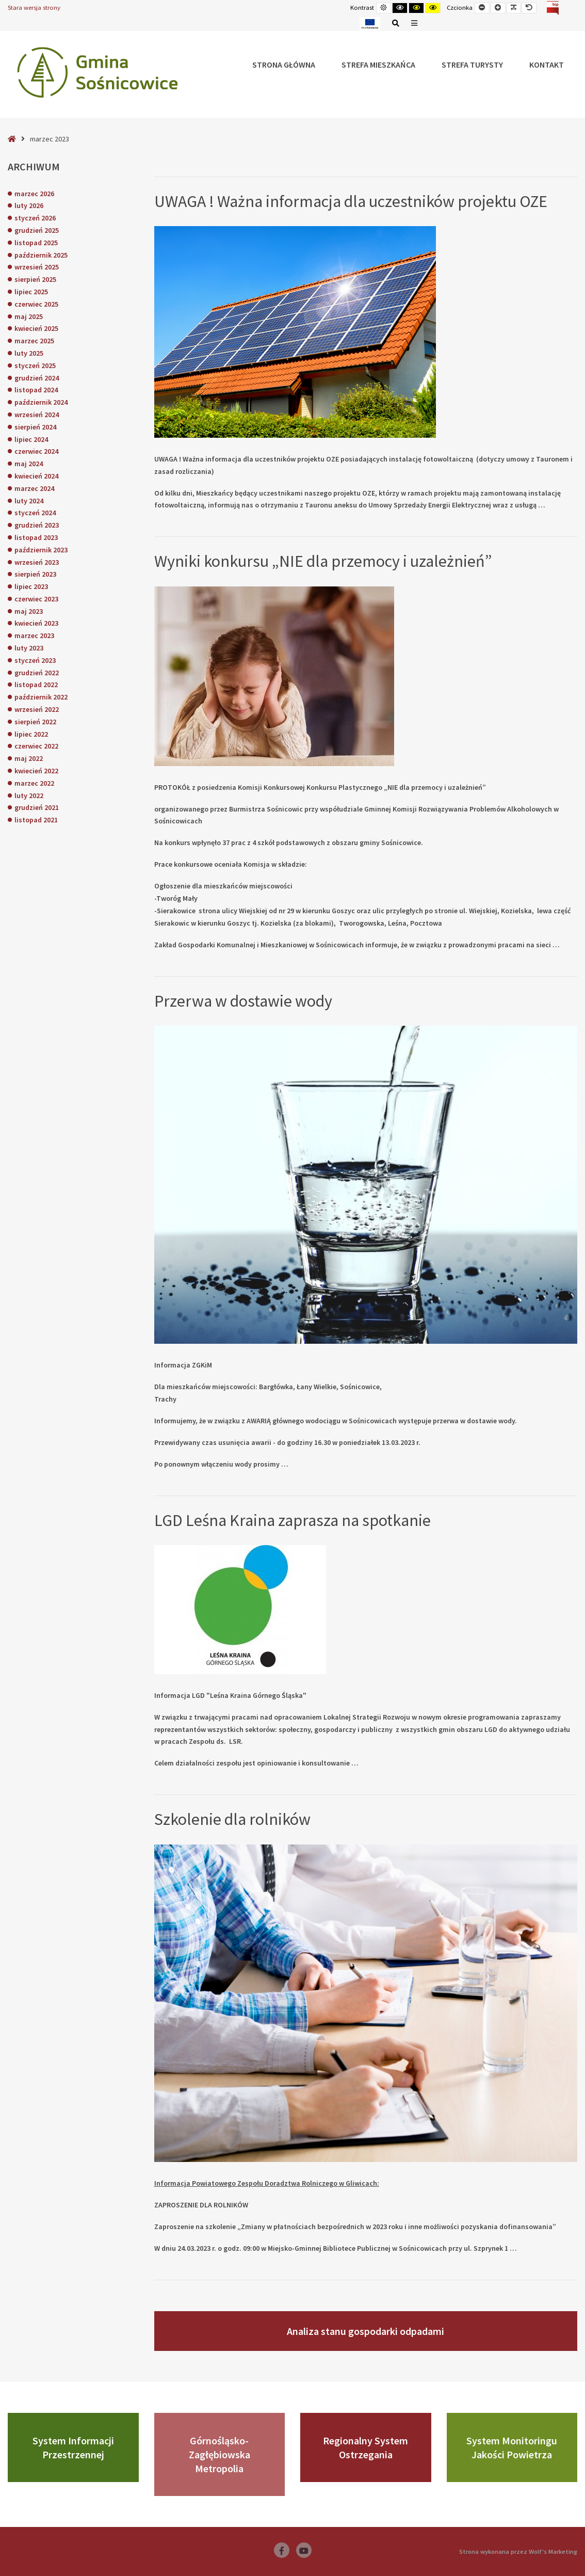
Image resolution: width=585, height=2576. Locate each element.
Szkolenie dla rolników (232, 1819)
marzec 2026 (34, 193)
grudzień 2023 (36, 525)
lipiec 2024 (31, 439)
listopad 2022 (36, 684)
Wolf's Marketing (553, 2551)
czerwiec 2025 (36, 304)
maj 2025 (28, 316)
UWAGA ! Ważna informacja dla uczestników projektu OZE (350, 201)
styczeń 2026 (35, 217)
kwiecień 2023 (36, 623)
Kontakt (546, 64)
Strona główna (283, 64)
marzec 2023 (34, 635)
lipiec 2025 (31, 291)
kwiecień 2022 (36, 770)
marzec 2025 (34, 340)
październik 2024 (41, 402)
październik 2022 (41, 697)
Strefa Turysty (472, 64)
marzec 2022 (34, 783)
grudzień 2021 (36, 807)
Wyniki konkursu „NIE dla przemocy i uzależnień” (323, 561)
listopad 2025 (36, 242)
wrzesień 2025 (36, 267)
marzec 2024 (34, 488)
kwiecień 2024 (36, 476)
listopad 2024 (36, 389)
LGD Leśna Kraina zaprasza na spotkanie (292, 1520)
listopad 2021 (36, 819)
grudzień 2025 (36, 230)
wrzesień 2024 (36, 414)
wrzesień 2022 (36, 709)
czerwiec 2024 (36, 451)
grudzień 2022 (36, 672)
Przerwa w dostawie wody (243, 1001)
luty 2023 (28, 648)
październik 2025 (41, 255)
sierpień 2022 (35, 721)
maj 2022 (28, 758)
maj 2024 (28, 463)
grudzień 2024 (36, 378)
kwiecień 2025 (36, 328)
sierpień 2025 (35, 279)
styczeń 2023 (35, 660)
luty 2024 (28, 500)
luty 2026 (28, 205)
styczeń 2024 (35, 512)
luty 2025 (28, 353)
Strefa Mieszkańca (378, 64)
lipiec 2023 (31, 586)
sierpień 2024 (35, 427)
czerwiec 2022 (36, 746)
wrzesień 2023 (36, 562)
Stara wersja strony (34, 7)
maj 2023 (28, 611)
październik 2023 (41, 549)
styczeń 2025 (35, 365)
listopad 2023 (36, 537)
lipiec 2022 (31, 734)
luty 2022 (28, 795)
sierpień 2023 (35, 574)
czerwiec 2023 (36, 598)
